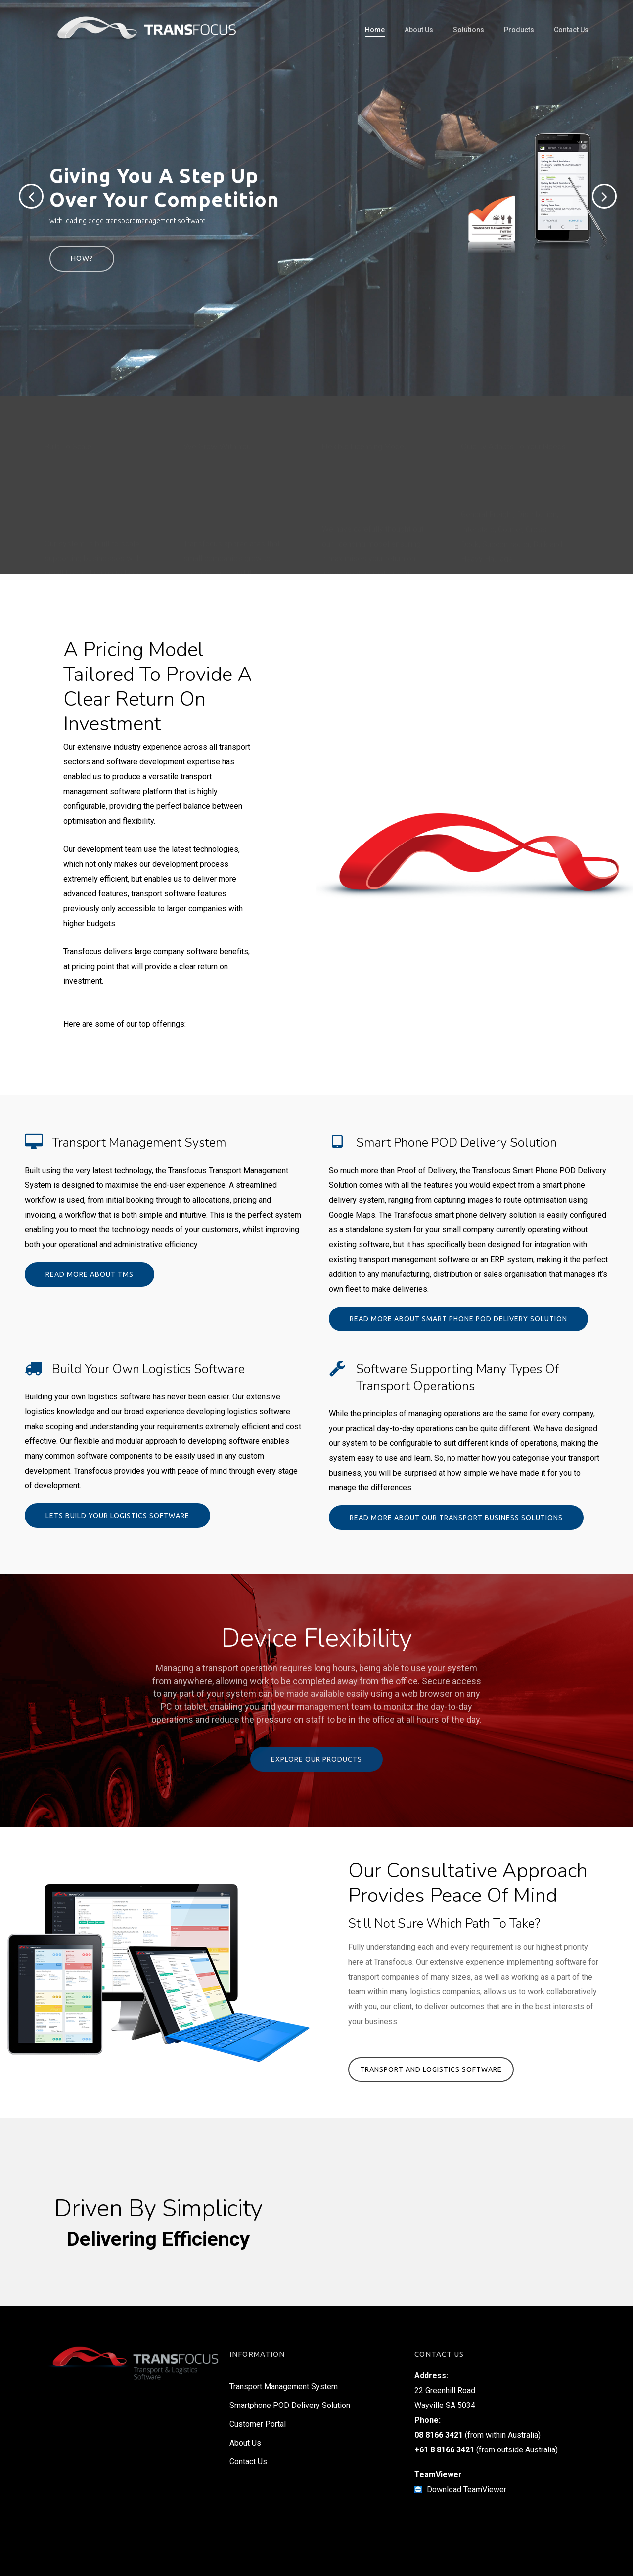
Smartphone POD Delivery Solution (289, 2405)
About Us (245, 2443)
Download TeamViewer (466, 2489)
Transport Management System (283, 2386)
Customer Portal (257, 2424)
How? (81, 258)
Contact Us (248, 2461)
